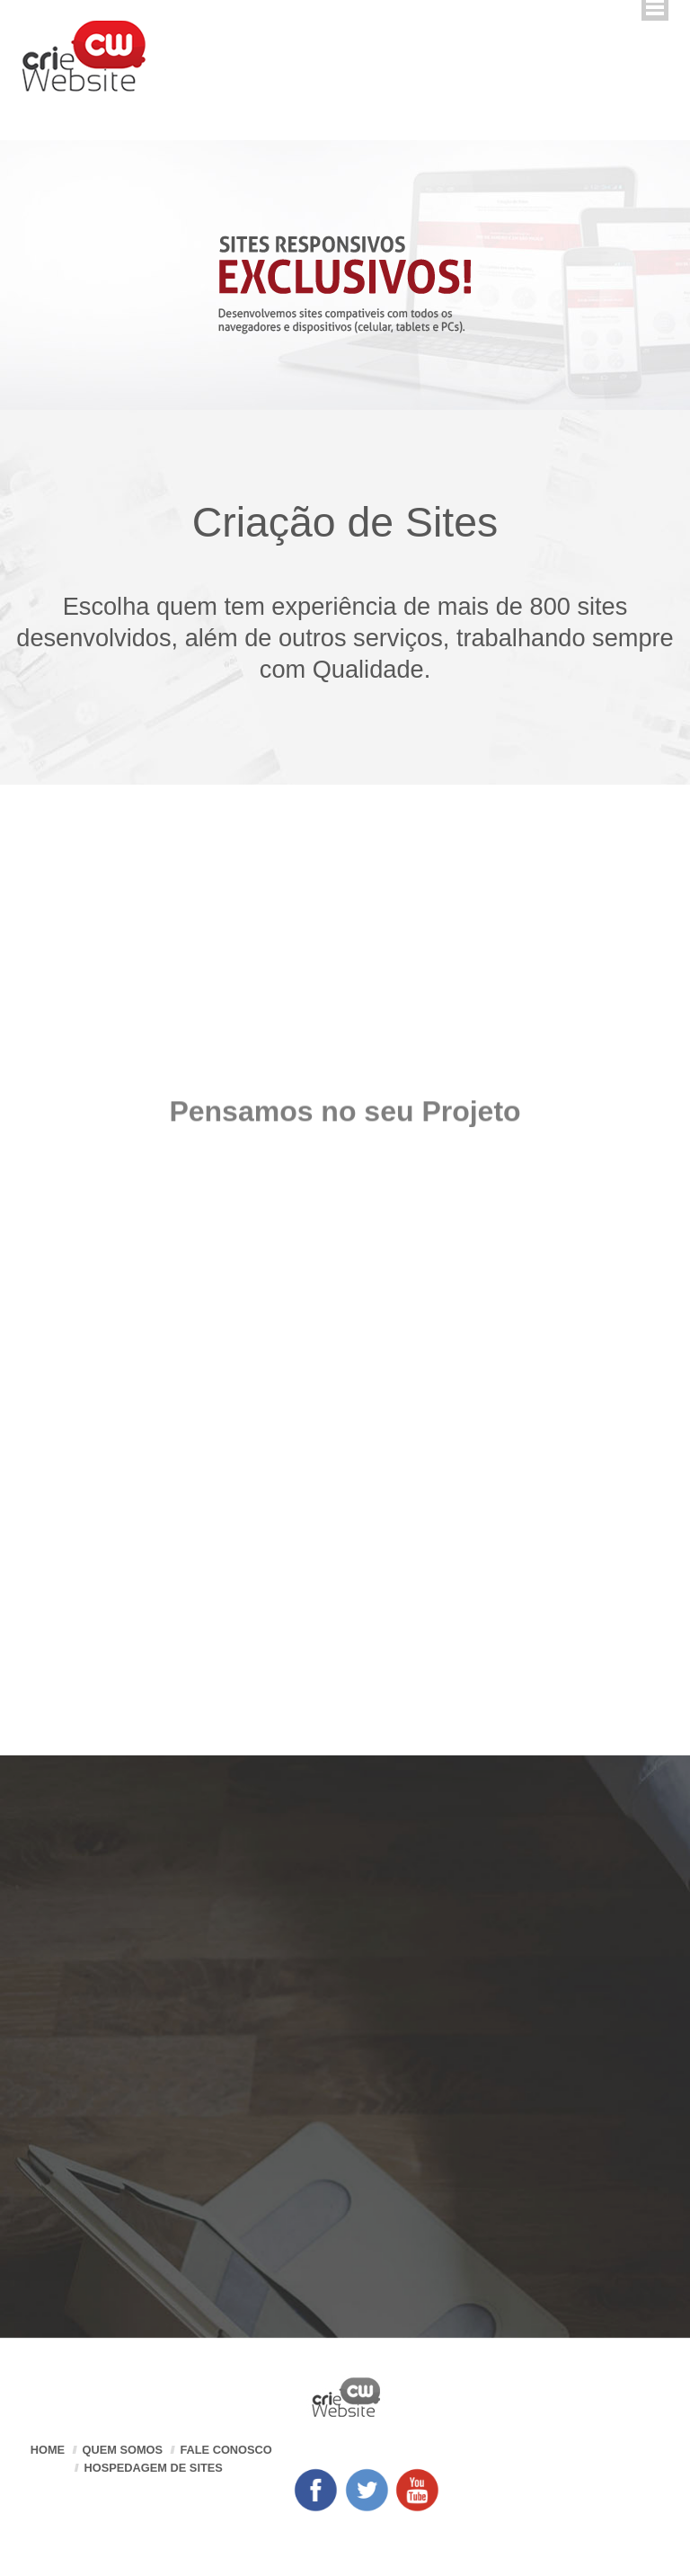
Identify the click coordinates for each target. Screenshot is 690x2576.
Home (48, 2449)
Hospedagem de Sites (153, 2467)
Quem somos (122, 2449)
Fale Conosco (225, 2449)
